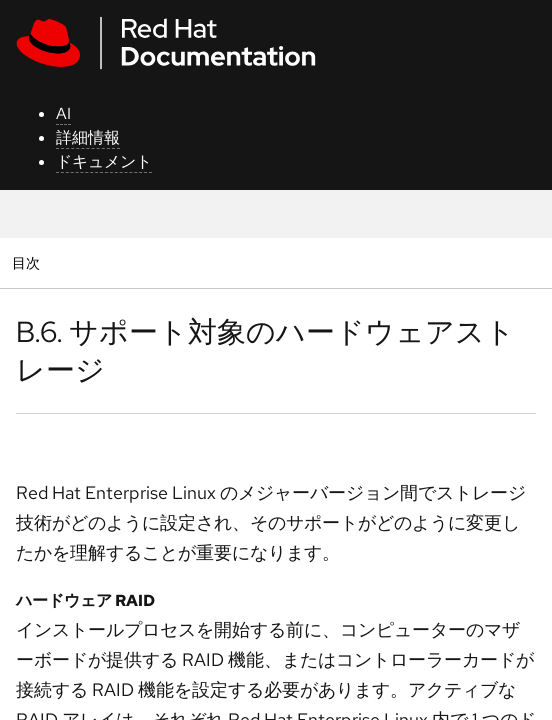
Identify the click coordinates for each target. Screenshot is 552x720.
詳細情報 (88, 137)
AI (63, 113)
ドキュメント (104, 161)
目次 (28, 262)
